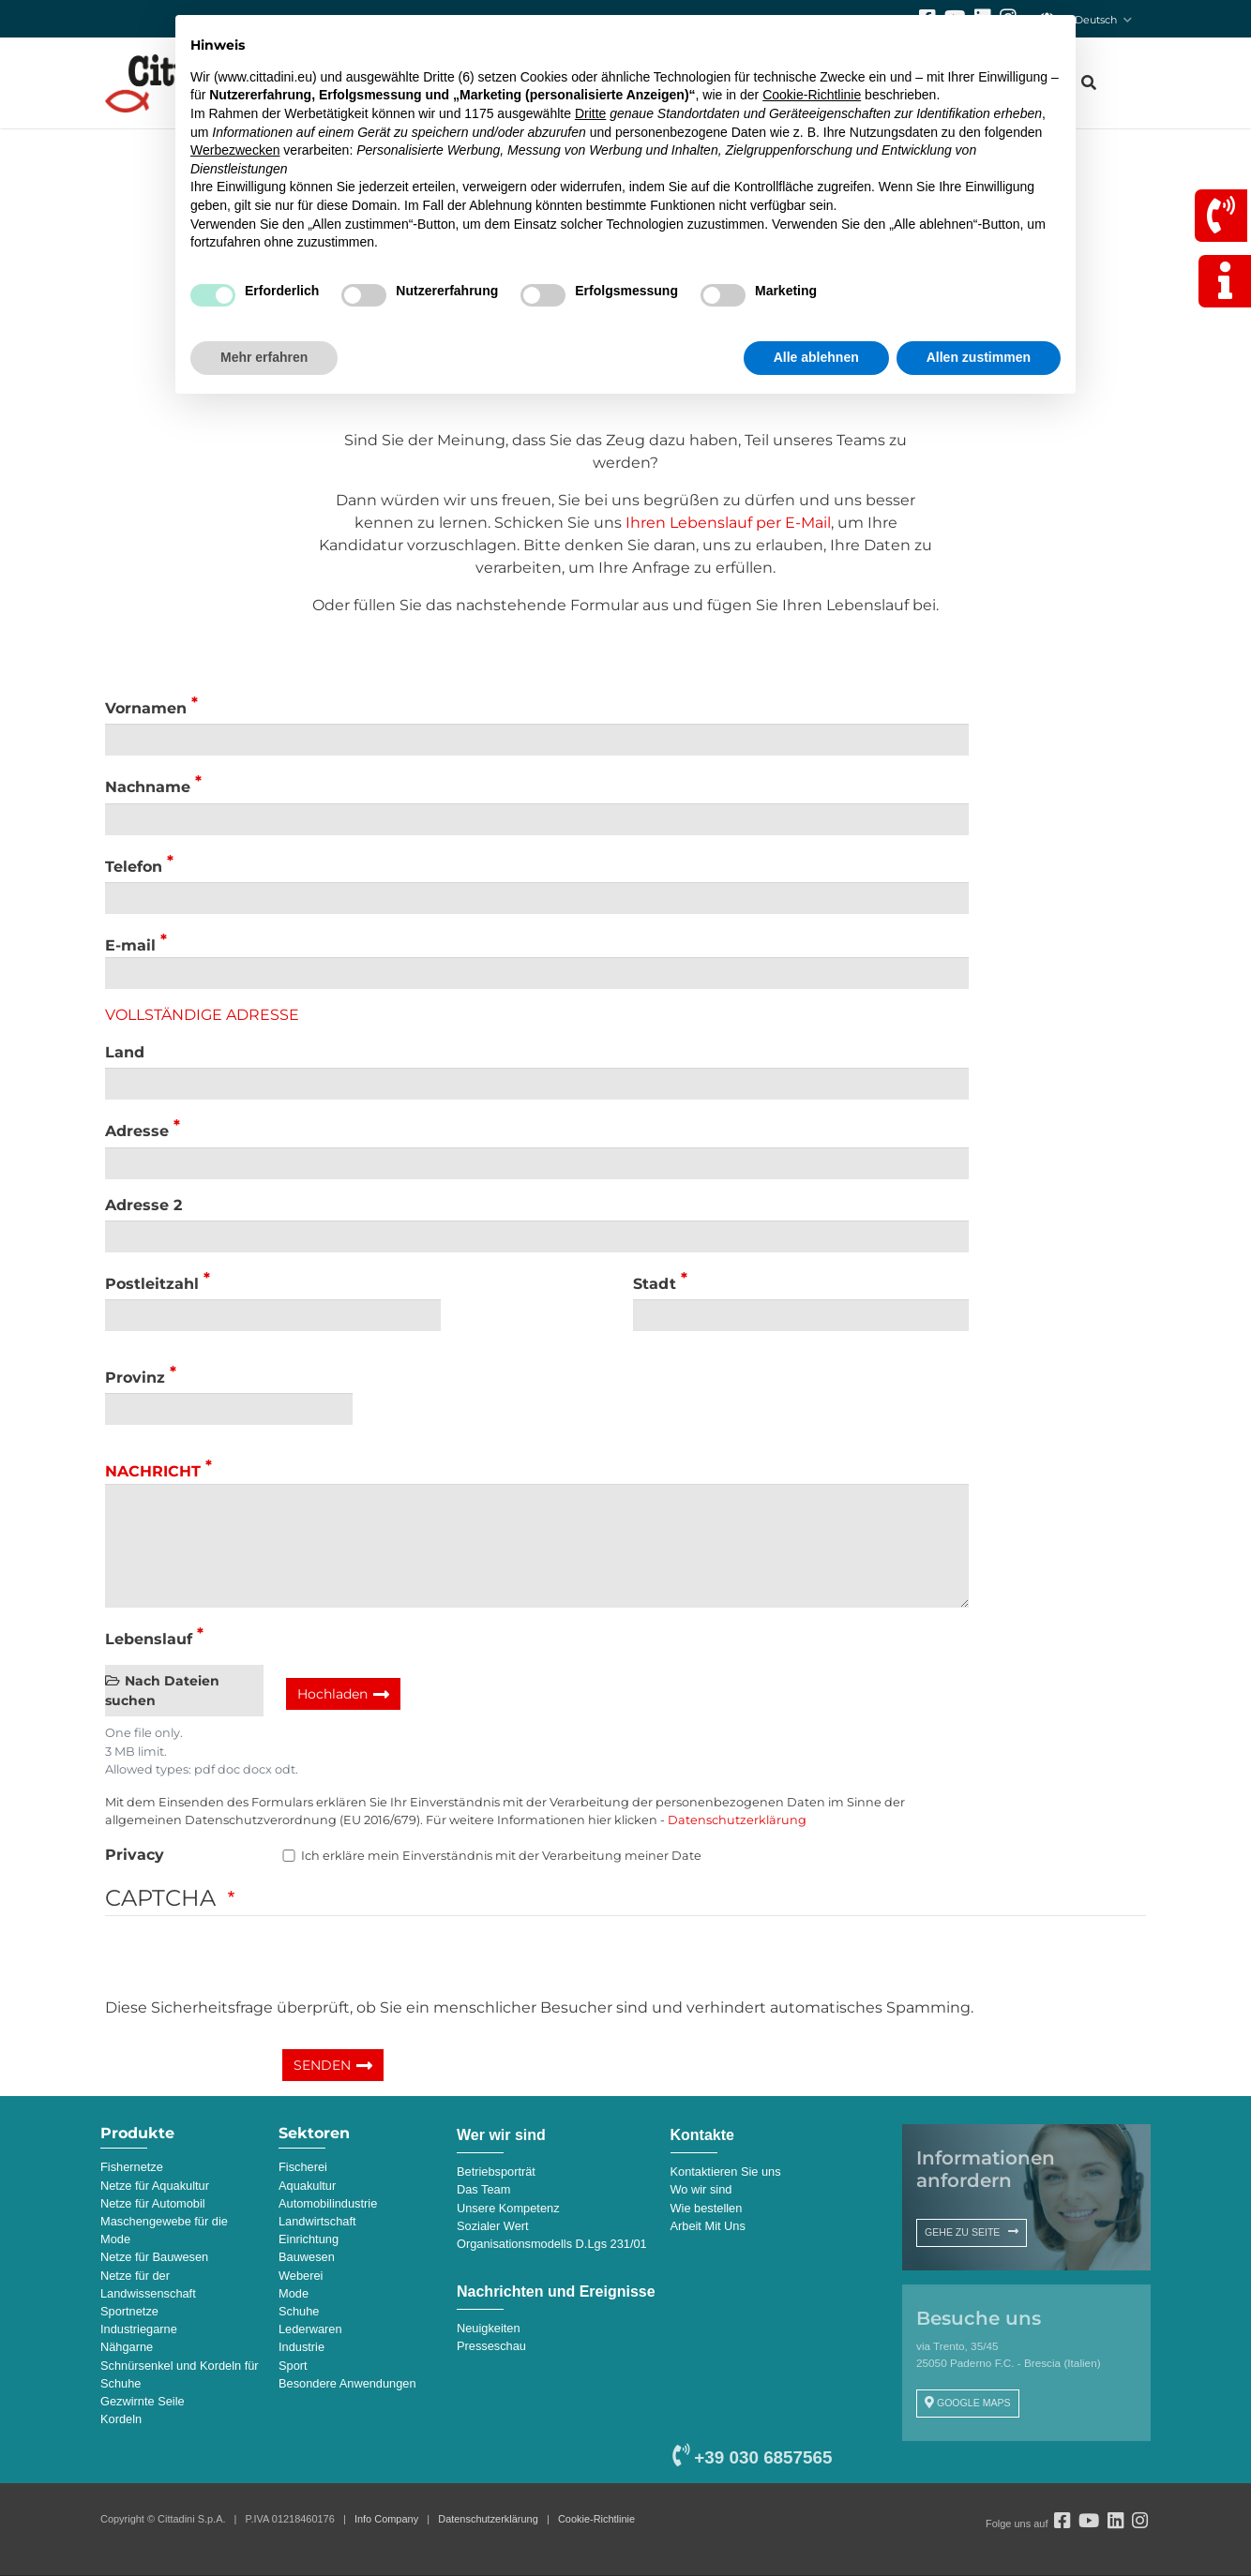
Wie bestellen (707, 2208)
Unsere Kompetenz (508, 2208)
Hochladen (332, 1693)
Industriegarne (138, 2329)
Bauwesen (307, 2257)
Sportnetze (129, 2311)
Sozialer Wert (493, 2226)
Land (124, 1052)
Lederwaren (310, 2329)
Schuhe (299, 2311)
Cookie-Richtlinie (596, 2518)
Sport (293, 2366)
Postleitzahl (152, 1284)
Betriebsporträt (496, 2171)
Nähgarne (126, 2347)
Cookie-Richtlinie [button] (811, 94)
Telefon (133, 867)
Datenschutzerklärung (737, 1820)
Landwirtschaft (317, 2221)
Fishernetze (131, 2167)
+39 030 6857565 (752, 2457)
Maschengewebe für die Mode (164, 2230)
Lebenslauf (148, 1639)
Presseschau (491, 2346)
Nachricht (153, 1472)
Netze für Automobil (152, 2203)
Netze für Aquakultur (154, 2186)
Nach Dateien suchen (162, 1690)
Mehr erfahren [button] (264, 357)
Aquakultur (307, 2186)
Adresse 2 (143, 1205)
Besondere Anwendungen (347, 2383)
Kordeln (121, 2419)
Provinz (135, 1377)
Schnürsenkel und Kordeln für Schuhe (179, 2374)
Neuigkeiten (488, 2328)
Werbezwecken (234, 149)
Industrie (301, 2347)
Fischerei (303, 2167)
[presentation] (247, 1960)
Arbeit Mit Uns (708, 2226)
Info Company (386, 2518)
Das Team (483, 2189)
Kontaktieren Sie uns (726, 2171)
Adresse (137, 1132)
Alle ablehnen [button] (816, 357)
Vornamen (146, 708)
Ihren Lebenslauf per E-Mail (728, 523)
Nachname (147, 788)
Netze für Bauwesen (154, 2257)
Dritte (590, 113)
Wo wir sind (701, 2189)
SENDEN (322, 2065)
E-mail (130, 945)
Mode (294, 2293)
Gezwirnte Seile (142, 2401)
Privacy (134, 1855)
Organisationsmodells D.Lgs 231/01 (552, 2244)
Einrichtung (309, 2239)
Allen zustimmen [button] (979, 357)
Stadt (654, 1284)
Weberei (301, 2276)
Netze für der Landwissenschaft (148, 2284)
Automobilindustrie (328, 2203)
